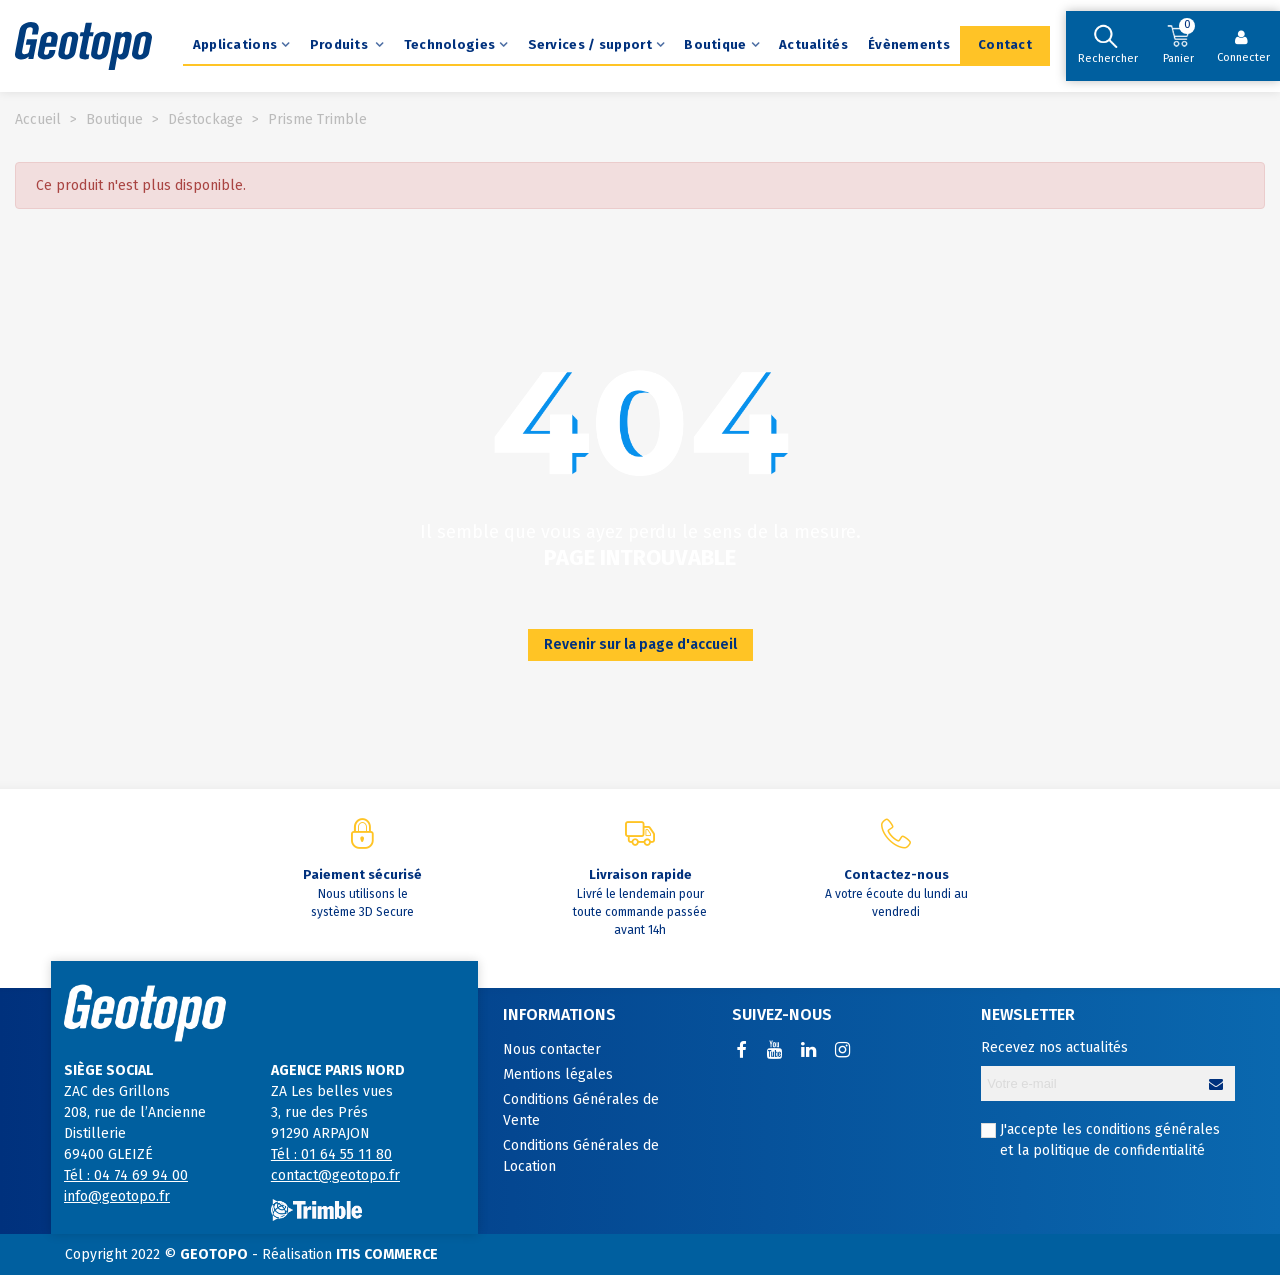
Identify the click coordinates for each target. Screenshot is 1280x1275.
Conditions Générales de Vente (581, 1110)
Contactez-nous (896, 874)
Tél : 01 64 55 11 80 (331, 1154)
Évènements (909, 44)
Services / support (590, 44)
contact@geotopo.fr (335, 1175)
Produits (341, 44)
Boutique (715, 44)
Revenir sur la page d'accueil (640, 644)
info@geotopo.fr (117, 1196)
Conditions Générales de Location (581, 1156)
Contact (1005, 44)
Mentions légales (558, 1074)
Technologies (450, 44)
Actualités (813, 44)
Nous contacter (552, 1049)
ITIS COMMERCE (387, 1254)
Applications (235, 44)
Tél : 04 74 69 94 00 (126, 1175)
